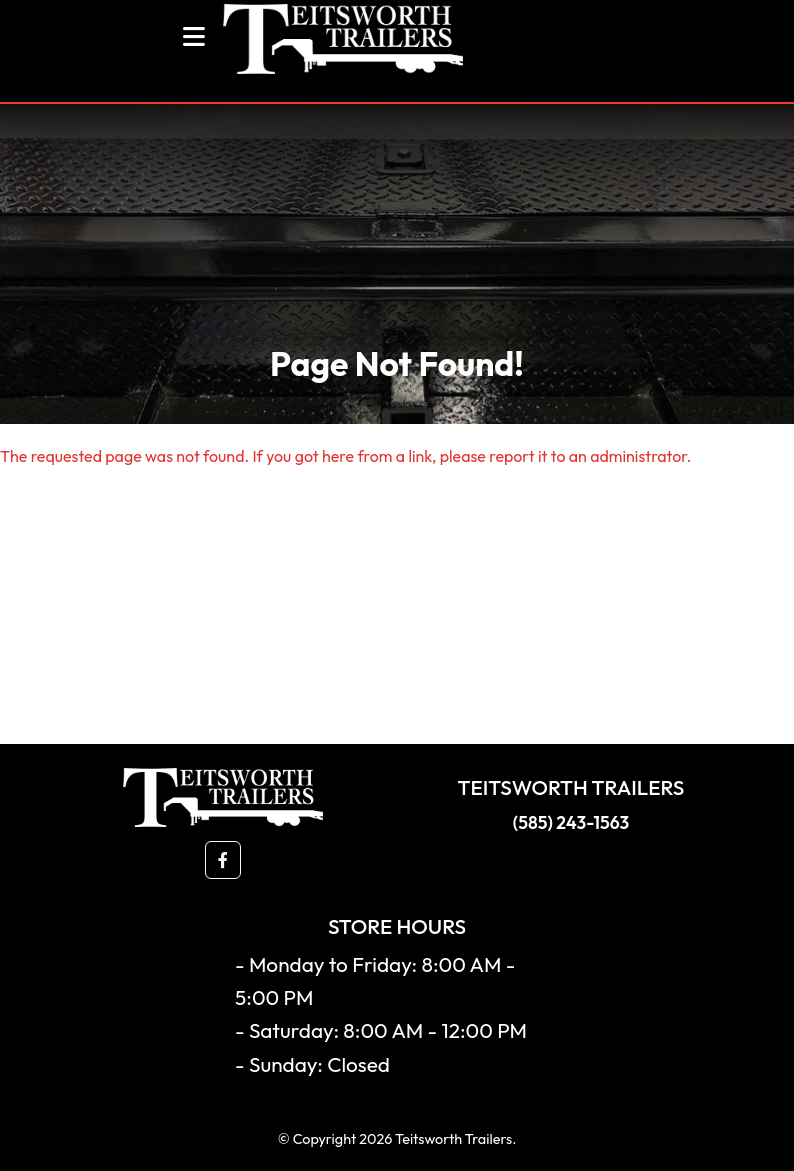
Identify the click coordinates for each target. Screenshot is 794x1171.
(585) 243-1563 (571, 822)
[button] (223, 860)
